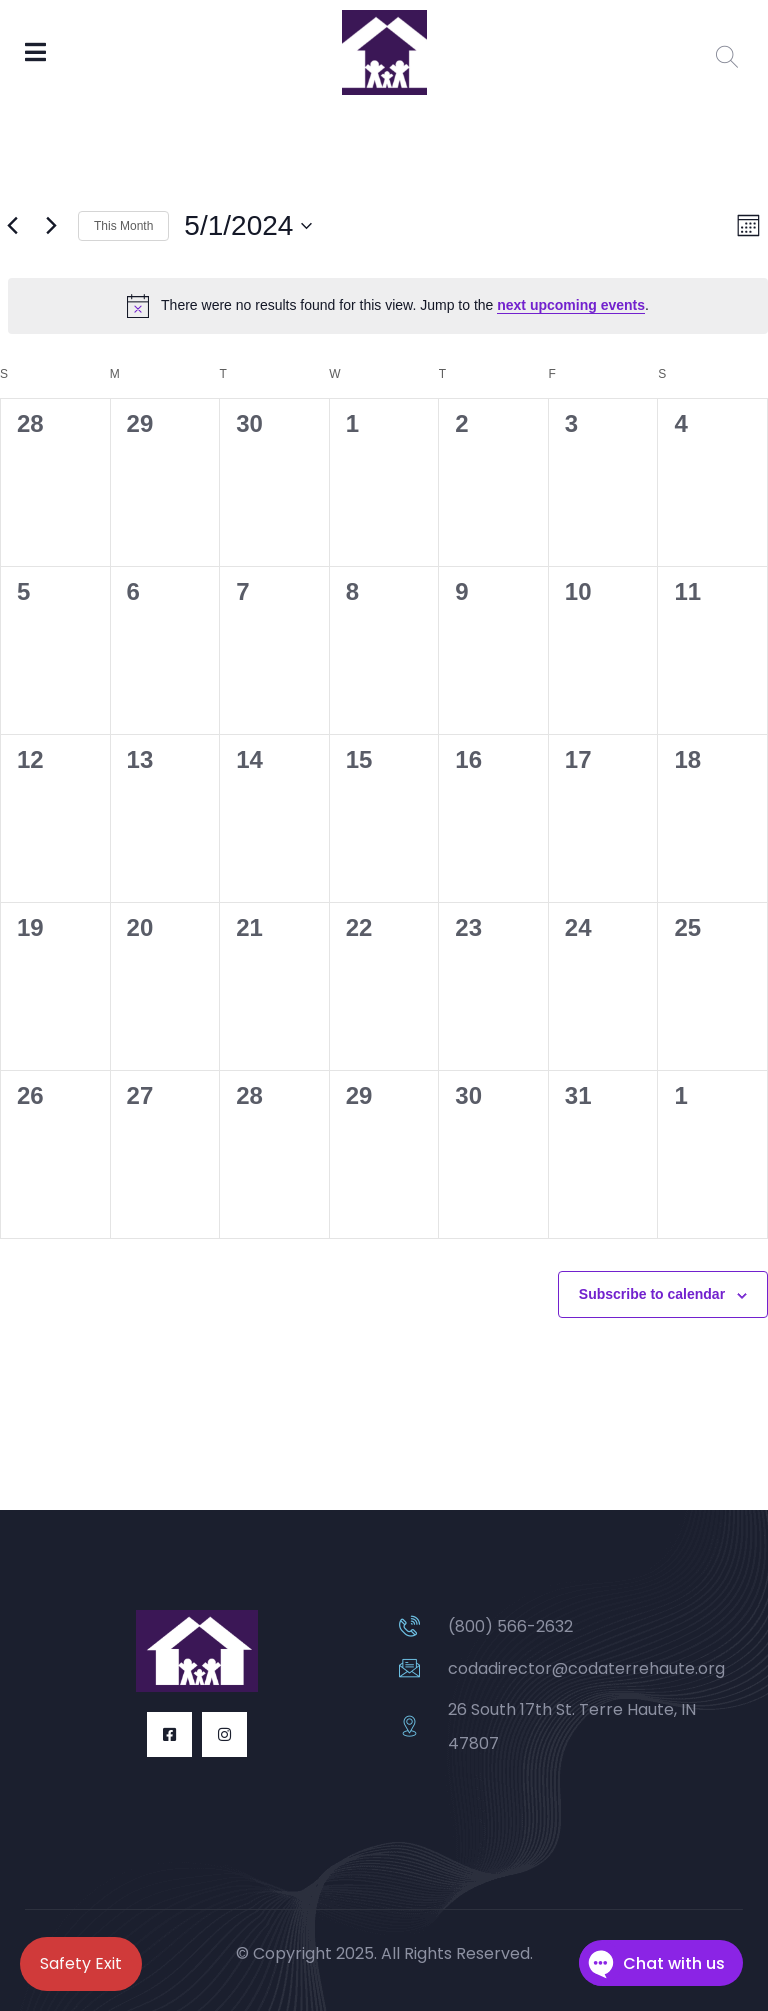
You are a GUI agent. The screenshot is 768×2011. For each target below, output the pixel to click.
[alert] (388, 306)
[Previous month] (12, 226)
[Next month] (51, 226)
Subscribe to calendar (652, 1294)
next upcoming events (571, 305)
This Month (123, 226)
